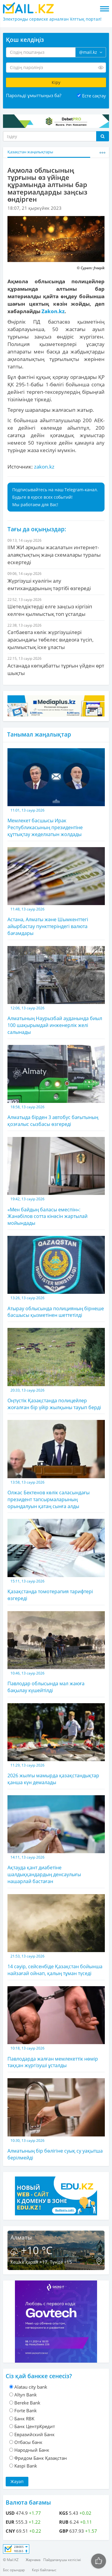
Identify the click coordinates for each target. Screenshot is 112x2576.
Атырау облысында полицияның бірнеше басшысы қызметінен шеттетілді (56, 1277)
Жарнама (33, 2559)
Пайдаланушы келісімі (62, 2559)
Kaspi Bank (25, 2466)
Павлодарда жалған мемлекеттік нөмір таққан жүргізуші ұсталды (56, 2027)
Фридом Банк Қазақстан (40, 2458)
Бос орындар (14, 2569)
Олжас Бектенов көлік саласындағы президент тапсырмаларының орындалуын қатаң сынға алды (56, 1464)
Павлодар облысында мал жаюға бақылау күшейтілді (56, 1652)
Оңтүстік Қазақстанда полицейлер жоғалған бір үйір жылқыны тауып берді (56, 1369)
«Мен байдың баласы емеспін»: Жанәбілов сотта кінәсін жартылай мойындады (56, 1181)
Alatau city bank (30, 2387)
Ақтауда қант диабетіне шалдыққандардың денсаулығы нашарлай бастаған (56, 1840)
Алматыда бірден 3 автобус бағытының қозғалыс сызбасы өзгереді (56, 1086)
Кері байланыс (44, 2569)
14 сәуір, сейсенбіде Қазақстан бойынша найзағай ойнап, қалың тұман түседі (56, 1935)
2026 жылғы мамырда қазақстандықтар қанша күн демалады (56, 1744)
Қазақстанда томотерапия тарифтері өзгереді (56, 1560)
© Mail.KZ (11, 2559)
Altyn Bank (25, 2395)
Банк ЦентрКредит (34, 2426)
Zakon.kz (53, 311)
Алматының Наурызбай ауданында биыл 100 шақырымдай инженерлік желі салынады (56, 990)
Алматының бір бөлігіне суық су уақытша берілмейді (56, 2119)
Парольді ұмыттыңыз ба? (33, 95)
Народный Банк (31, 2450)
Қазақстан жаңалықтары (30, 151)
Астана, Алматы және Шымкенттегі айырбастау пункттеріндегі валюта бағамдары (56, 891)
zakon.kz (44, 466)
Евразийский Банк (34, 2434)
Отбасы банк (28, 2442)
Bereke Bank (27, 2403)
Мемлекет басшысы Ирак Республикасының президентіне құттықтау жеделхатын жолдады (56, 793)
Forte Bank (25, 2410)
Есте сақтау (94, 96)
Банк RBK (24, 2419)
